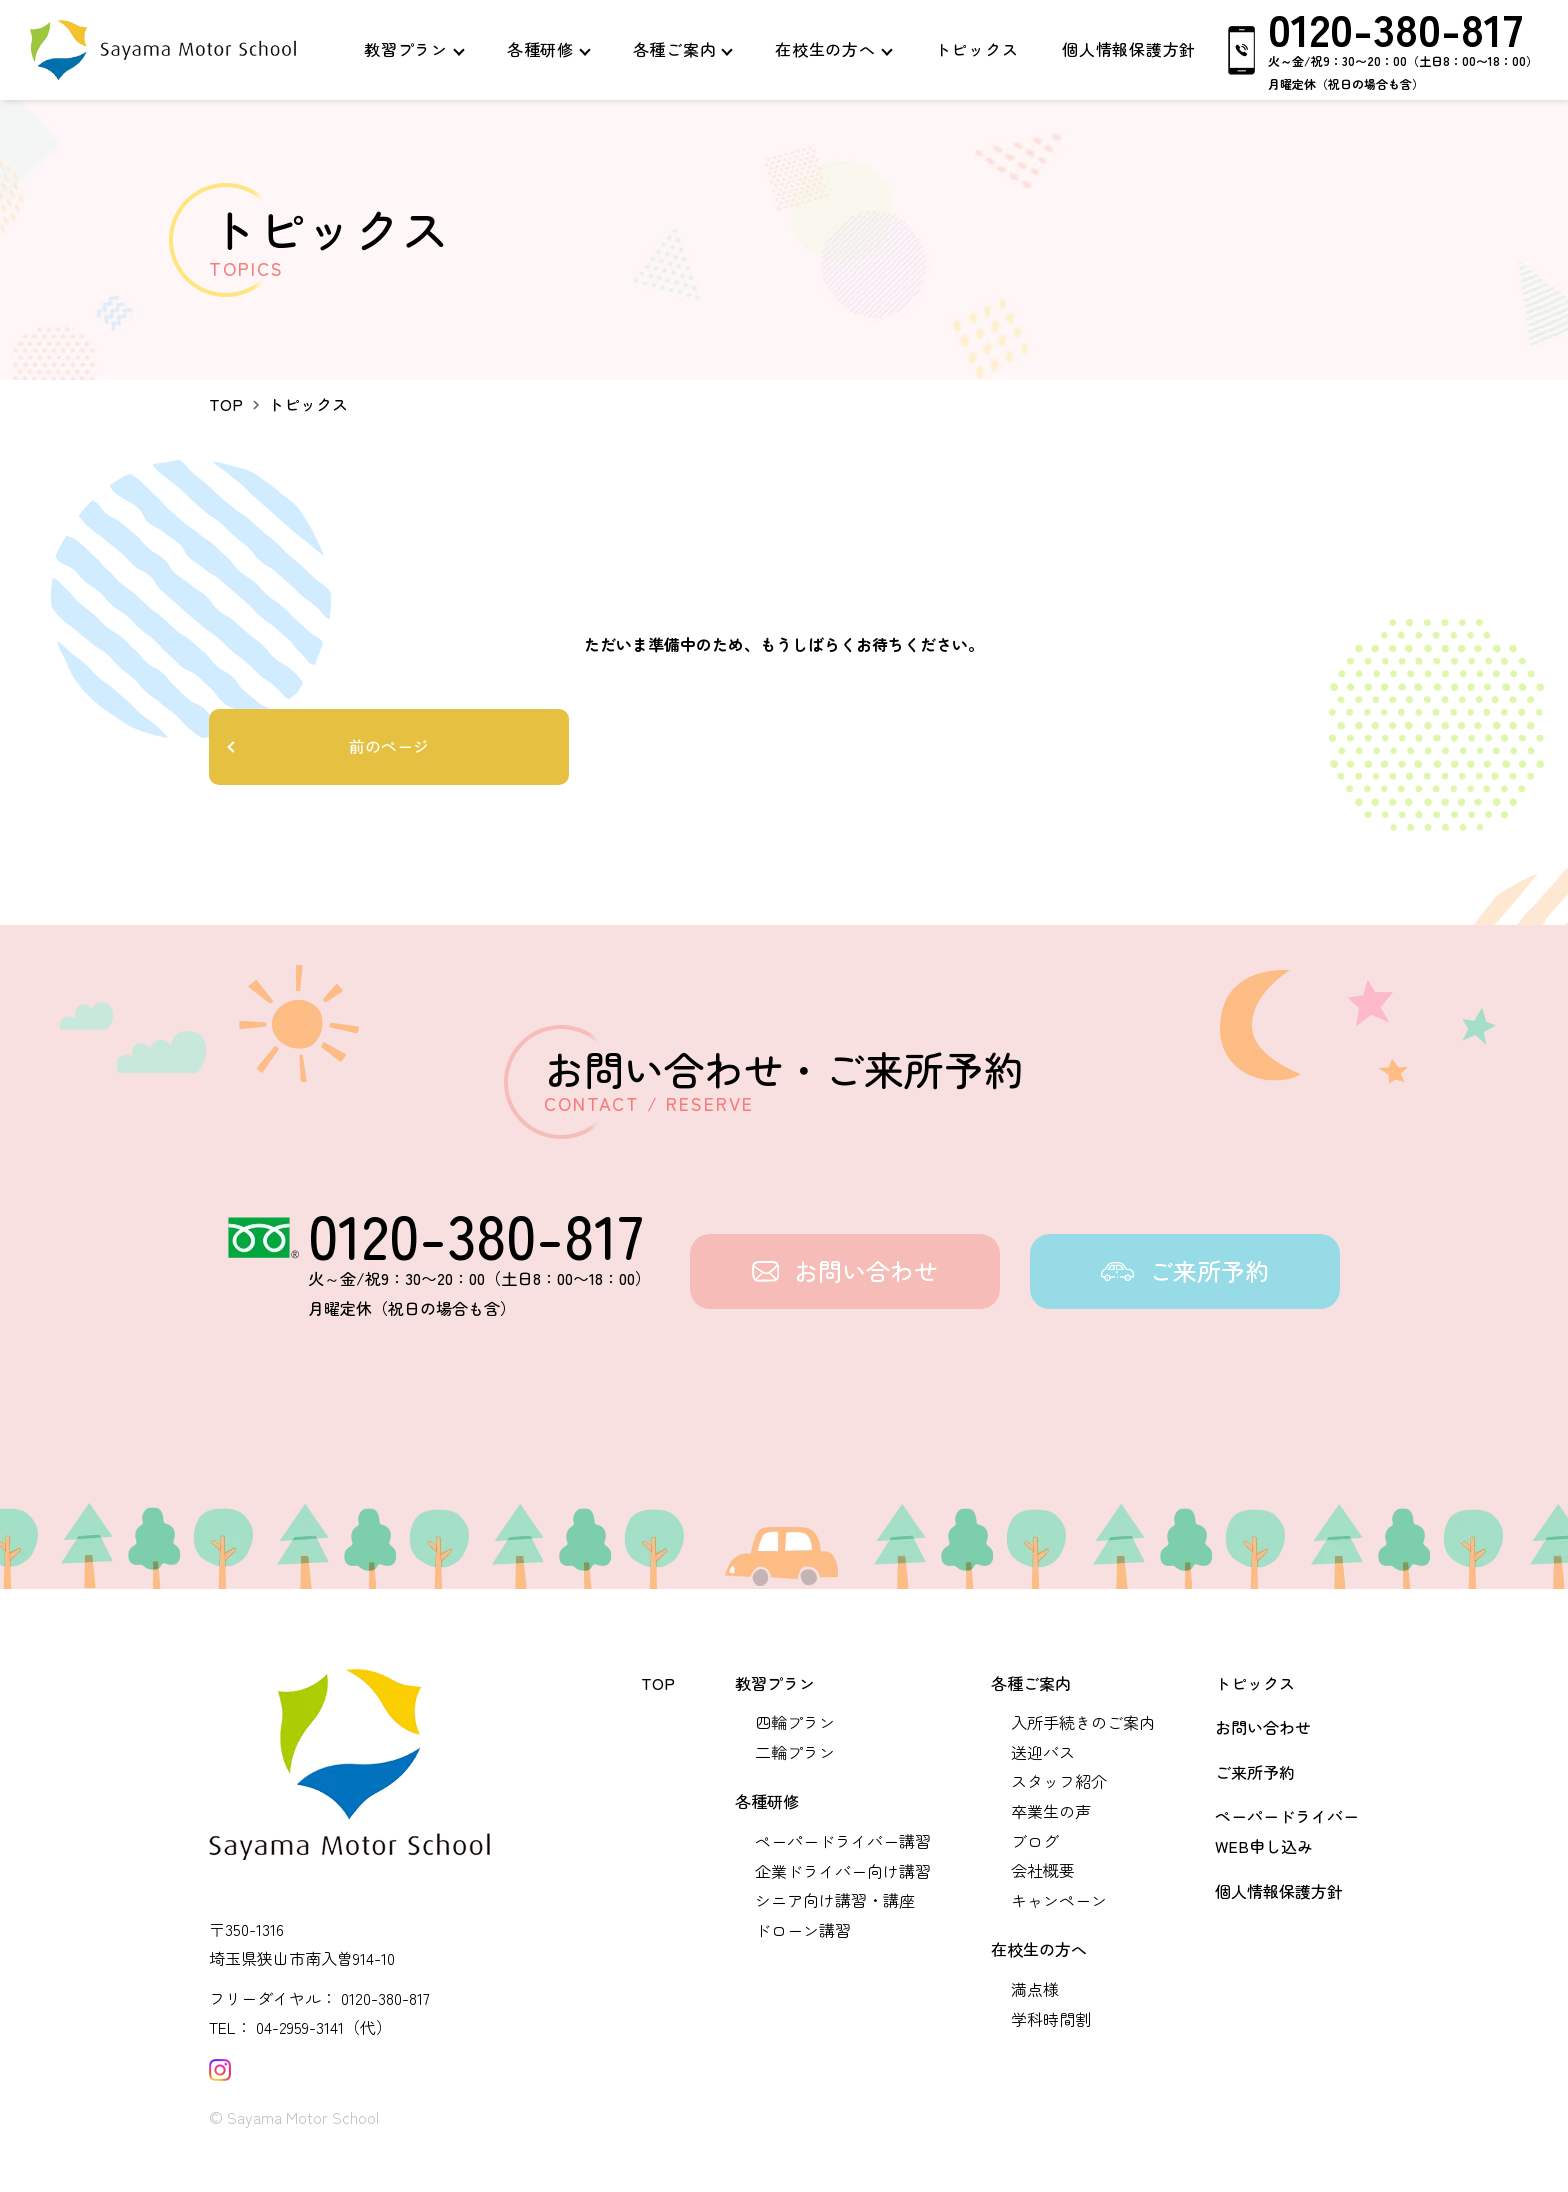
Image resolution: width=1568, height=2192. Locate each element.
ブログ (1035, 1841)
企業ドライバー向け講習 (843, 1871)
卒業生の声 (1051, 1811)
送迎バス (1043, 1752)
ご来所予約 (1255, 1772)
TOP (658, 1683)
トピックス (1255, 1683)
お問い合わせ (1263, 1727)
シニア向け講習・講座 (835, 1900)
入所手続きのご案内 (1083, 1722)
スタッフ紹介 (1059, 1781)
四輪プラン (795, 1722)
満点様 (1035, 1989)
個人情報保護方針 (1279, 1891)
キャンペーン (1059, 1900)
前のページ (389, 746)
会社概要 (1043, 1870)
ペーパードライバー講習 (843, 1841)
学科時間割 (1051, 2019)
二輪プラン (795, 1752)
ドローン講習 (803, 1930)
